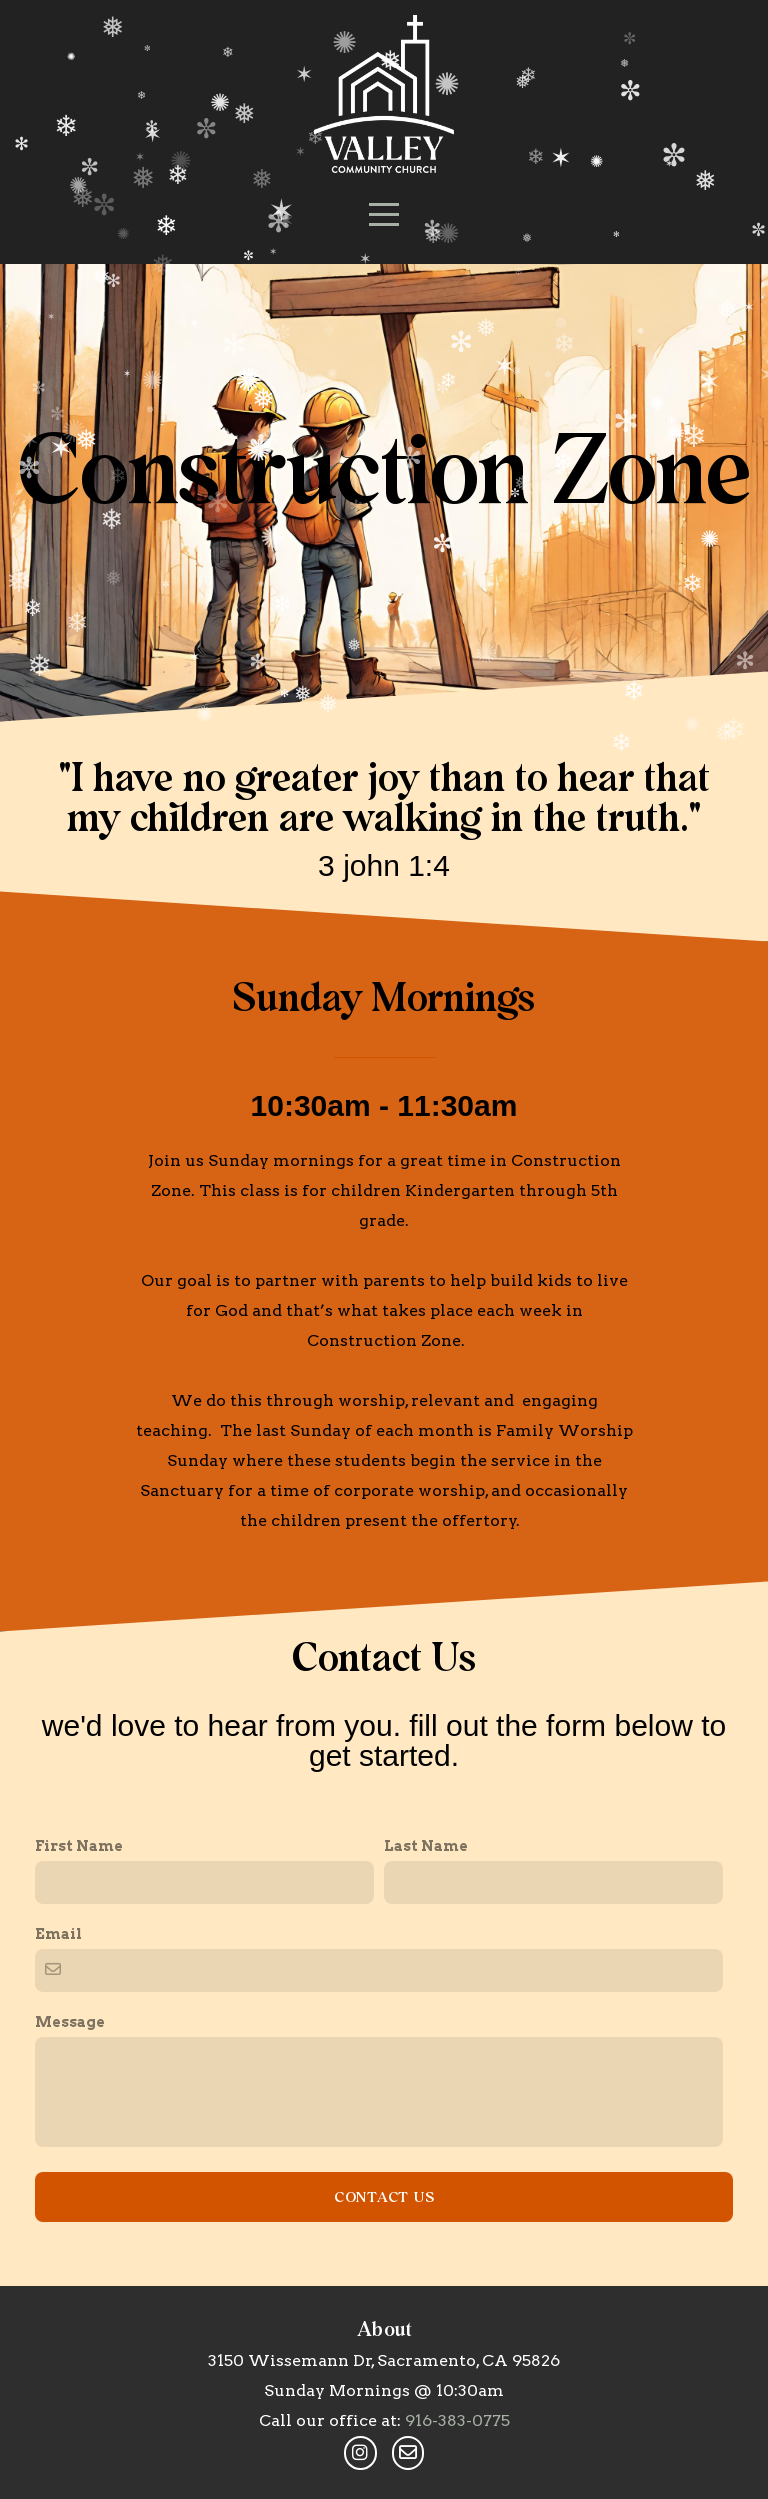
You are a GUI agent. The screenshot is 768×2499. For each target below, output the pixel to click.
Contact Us (384, 2403)
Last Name (426, 2053)
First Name (79, 2053)
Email (58, 2141)
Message (70, 2229)
